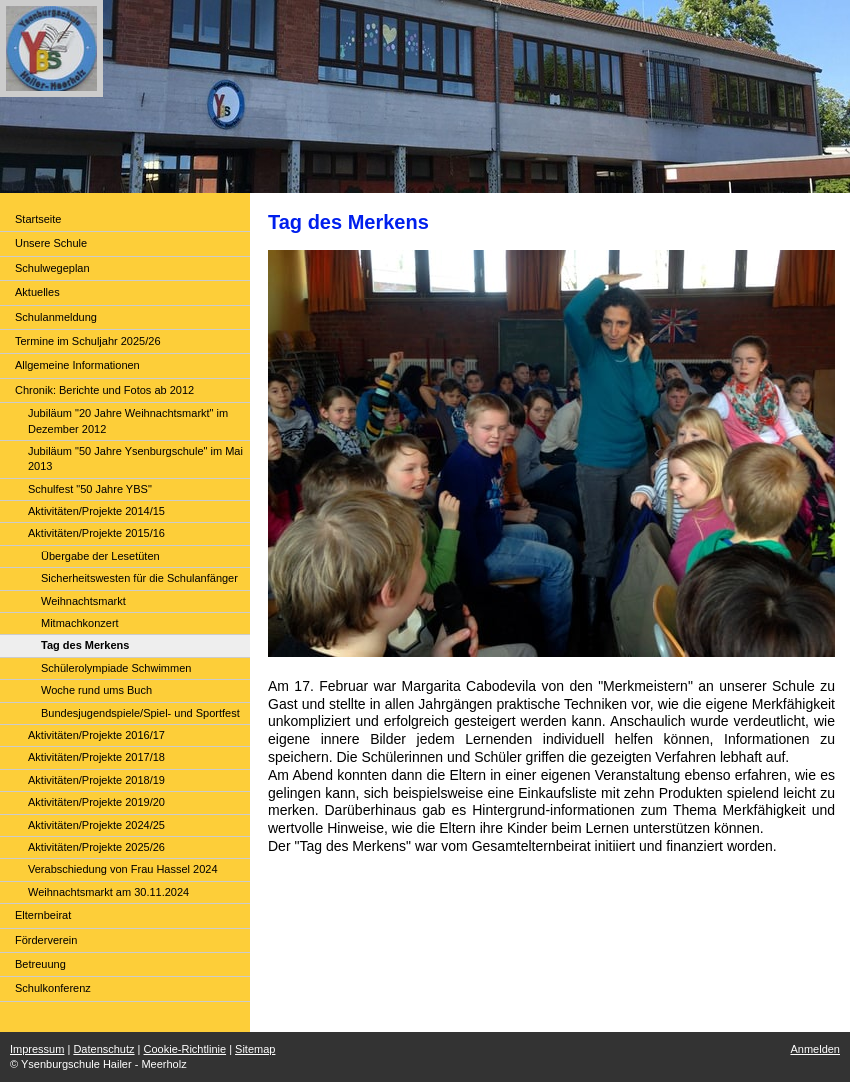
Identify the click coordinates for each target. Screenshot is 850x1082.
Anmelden (815, 1049)
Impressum (37, 1049)
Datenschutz (103, 1049)
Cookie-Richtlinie (185, 1049)
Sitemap (255, 1049)
